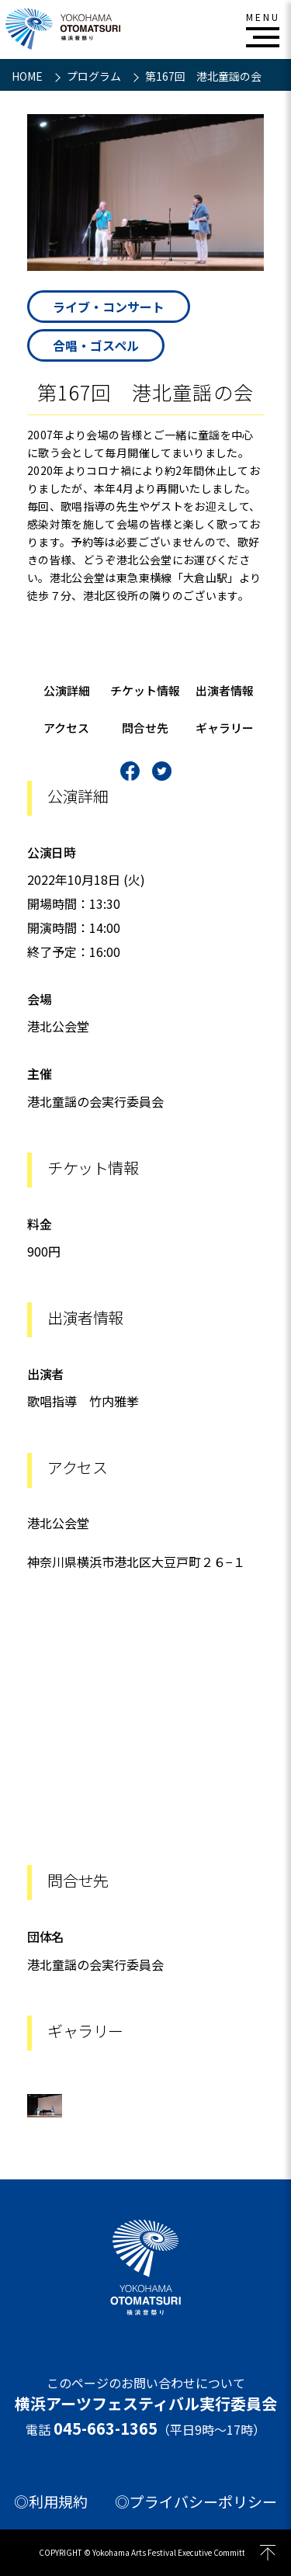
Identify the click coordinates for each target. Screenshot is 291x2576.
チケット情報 (145, 690)
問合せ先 (145, 727)
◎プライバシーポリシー (196, 2501)
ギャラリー (225, 727)
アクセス (66, 727)
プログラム (95, 76)
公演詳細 (66, 690)
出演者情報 (225, 690)
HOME (28, 76)
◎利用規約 (51, 2501)
